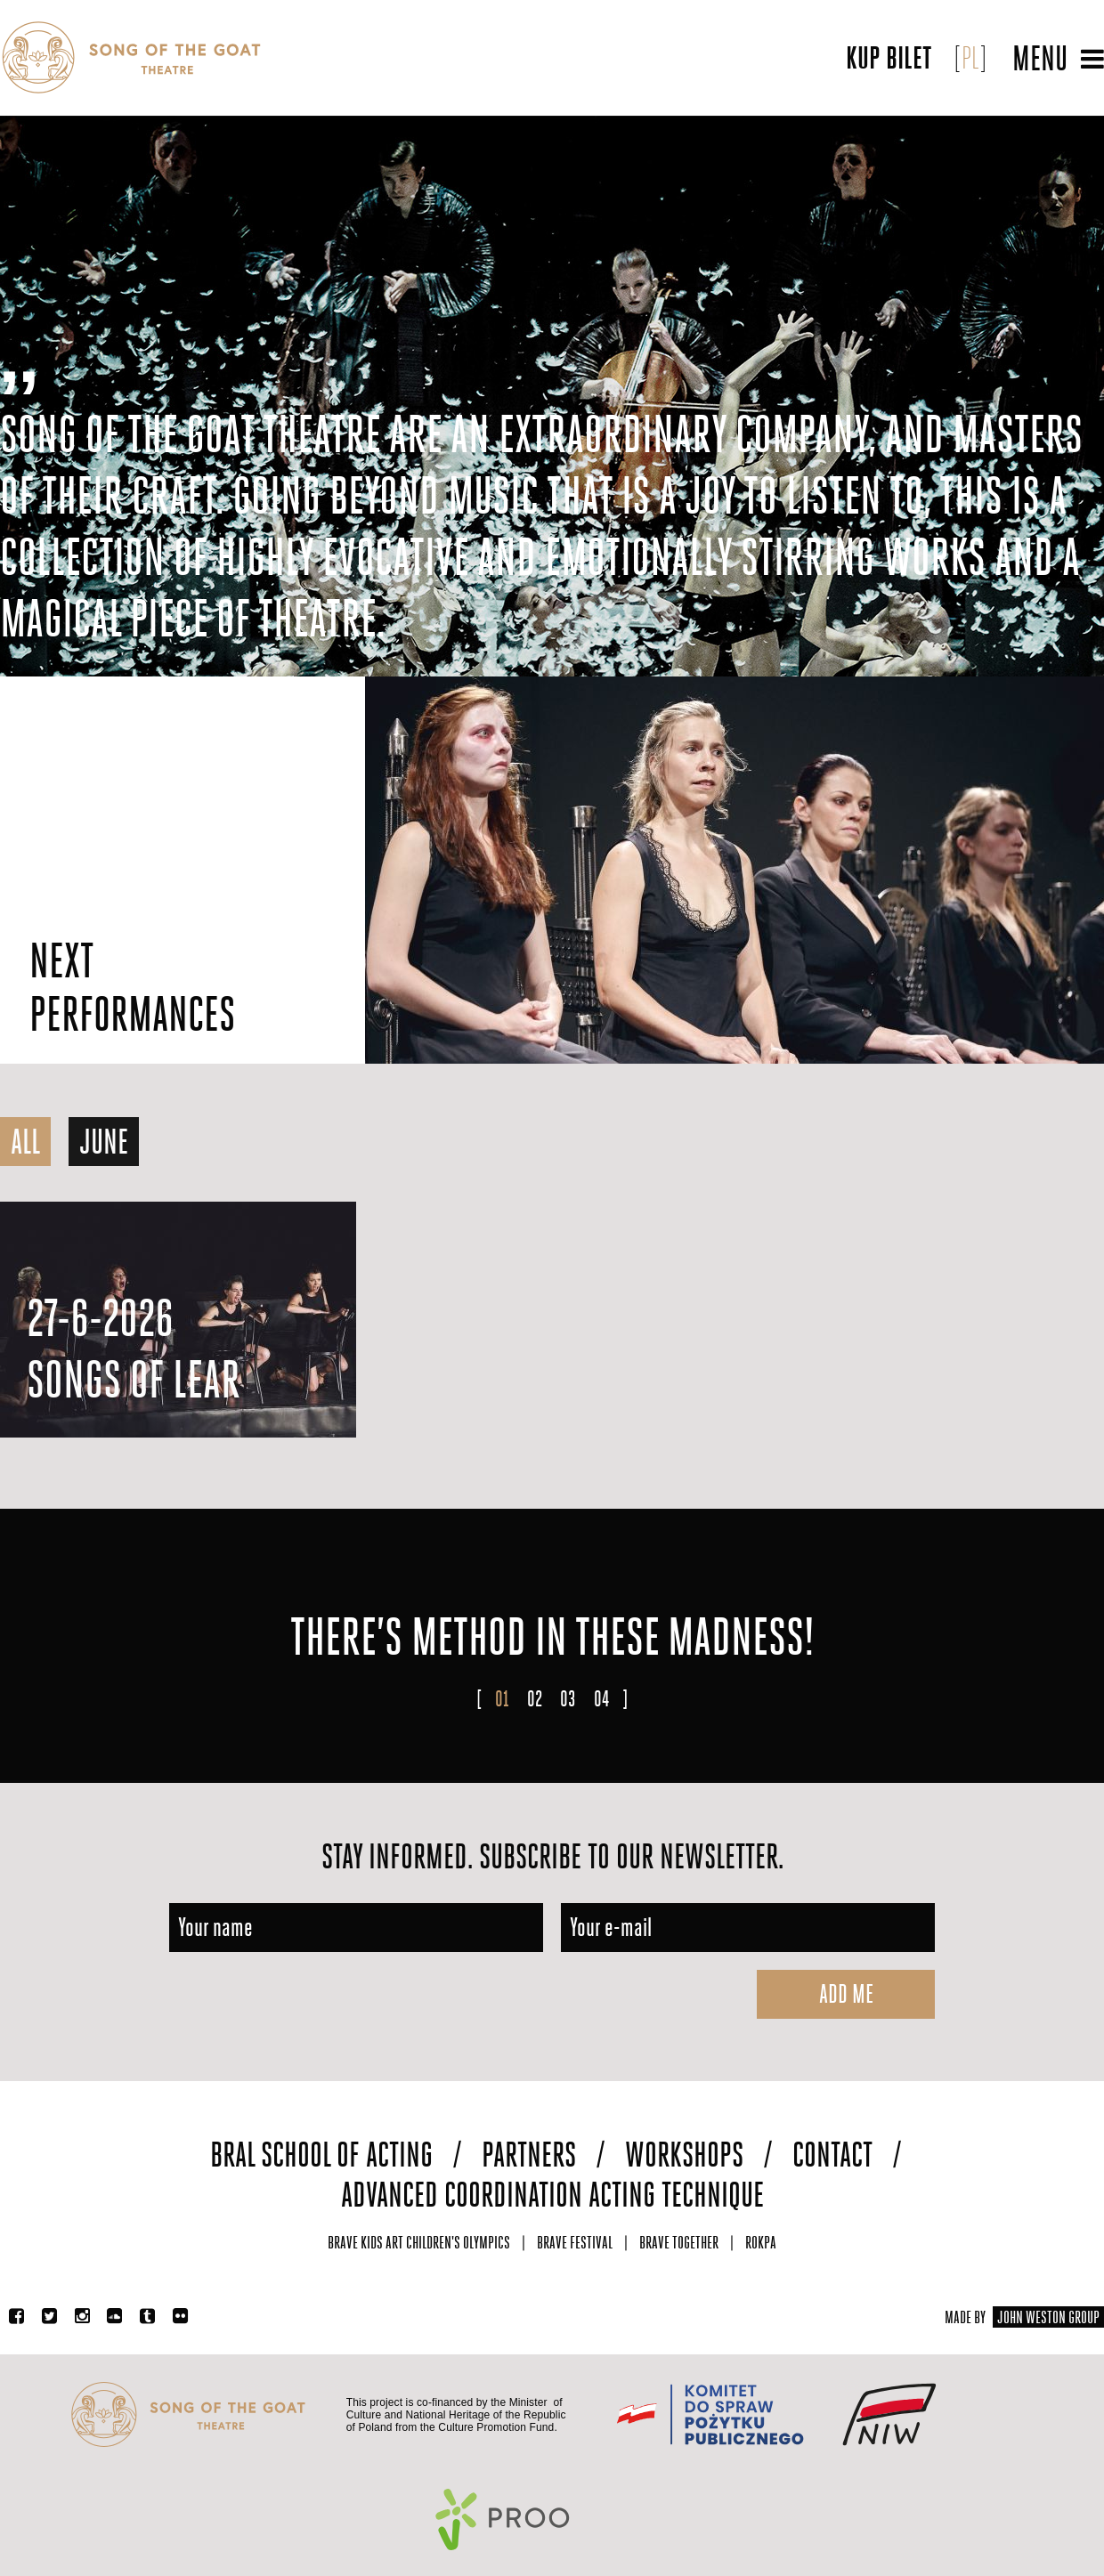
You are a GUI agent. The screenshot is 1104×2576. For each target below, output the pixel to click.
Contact (832, 2155)
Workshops (684, 2155)
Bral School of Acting (321, 2155)
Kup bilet (888, 58)
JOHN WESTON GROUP (1048, 2317)
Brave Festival (575, 2242)
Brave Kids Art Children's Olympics (419, 2242)
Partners (529, 2155)
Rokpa (760, 2242)
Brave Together (678, 2242)
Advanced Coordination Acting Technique (552, 2195)
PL (970, 58)
